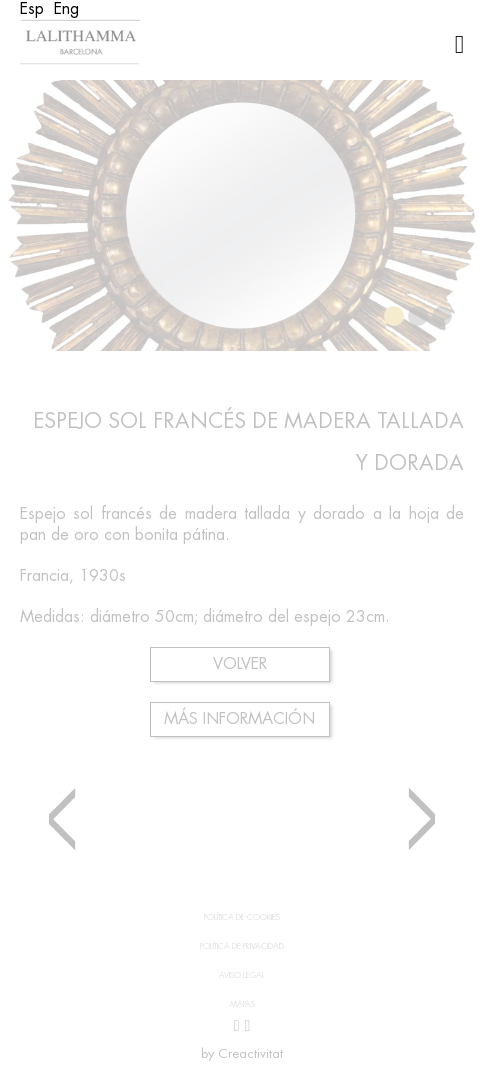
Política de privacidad (242, 946)
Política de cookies (242, 917)
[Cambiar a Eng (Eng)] (66, 9)
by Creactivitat (242, 1053)
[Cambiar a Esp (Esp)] (32, 9)
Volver (240, 664)
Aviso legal (242, 975)
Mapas (242, 1004)
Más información (239, 719)
